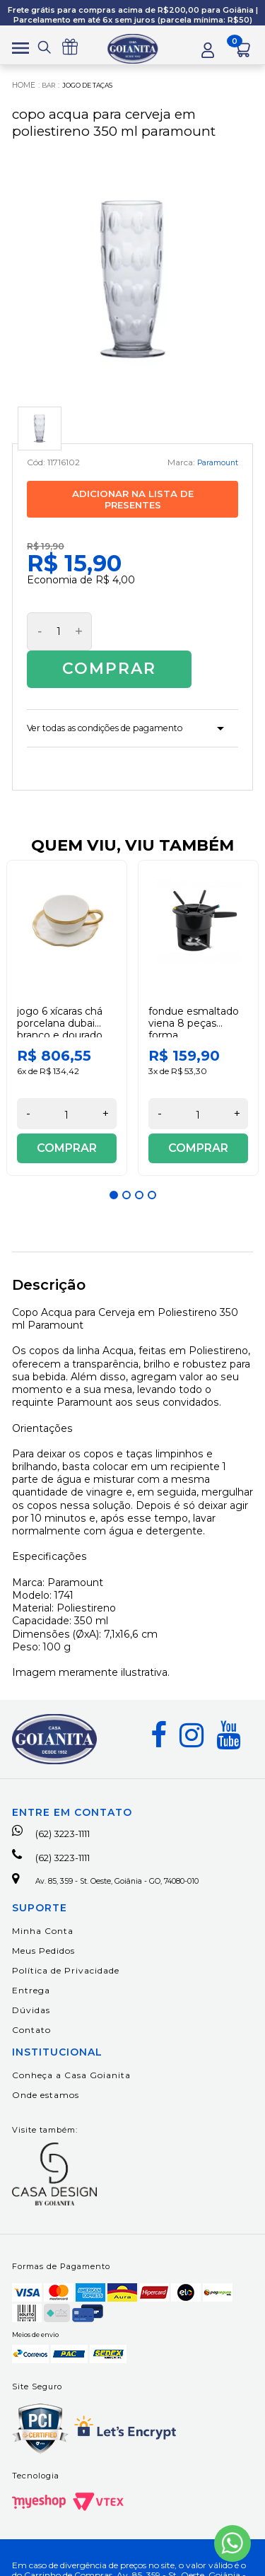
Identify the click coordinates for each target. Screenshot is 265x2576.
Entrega (31, 1968)
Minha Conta (42, 1909)
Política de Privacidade (65, 1948)
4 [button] (152, 1167)
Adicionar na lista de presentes (133, 503)
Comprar (165, 633)
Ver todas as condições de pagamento (123, 697)
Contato (31, 2008)
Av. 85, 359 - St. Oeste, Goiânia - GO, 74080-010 (124, 1857)
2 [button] (126, 1167)
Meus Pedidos (43, 1928)
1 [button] (114, 1167)
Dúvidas (31, 1988)
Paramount (213, 466)
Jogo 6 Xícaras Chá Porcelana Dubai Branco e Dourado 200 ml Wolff (59, 1001)
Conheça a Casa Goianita (71, 2053)
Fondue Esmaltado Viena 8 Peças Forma (193, 995)
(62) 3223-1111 (60, 1806)
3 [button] (139, 1167)
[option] (67, 990)
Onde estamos (45, 2073)
